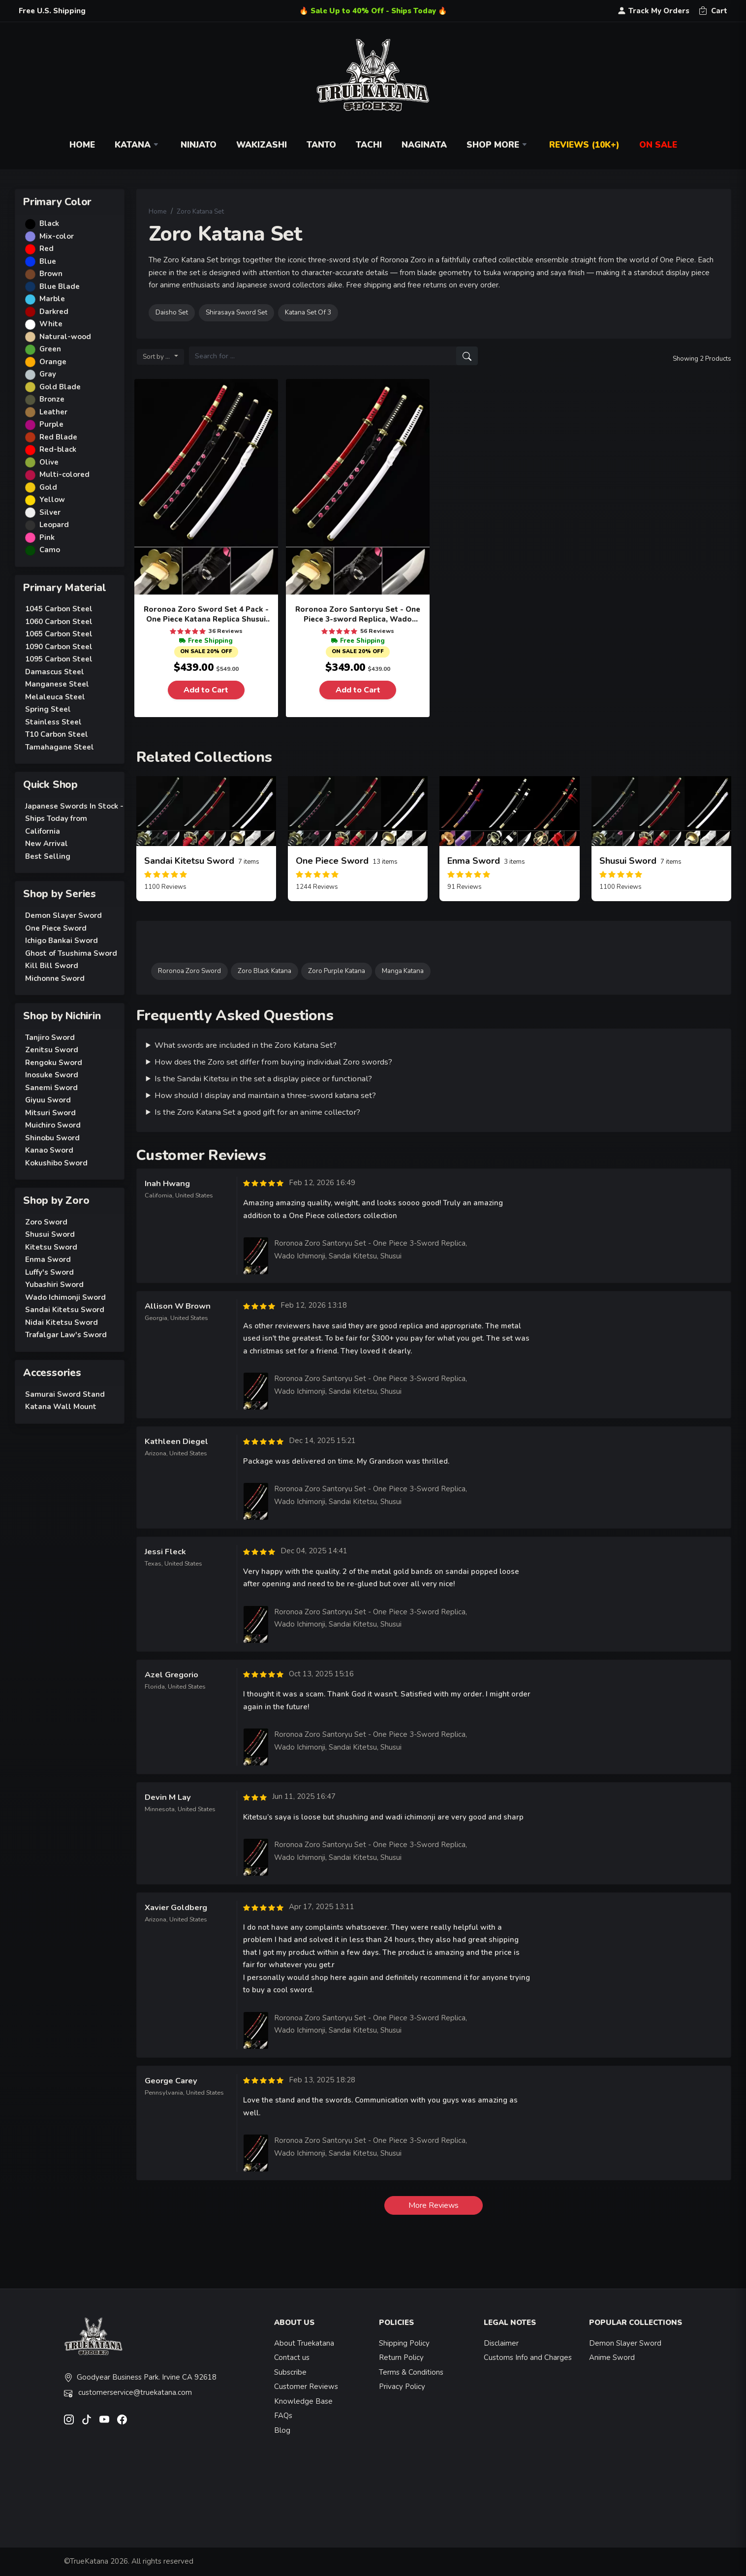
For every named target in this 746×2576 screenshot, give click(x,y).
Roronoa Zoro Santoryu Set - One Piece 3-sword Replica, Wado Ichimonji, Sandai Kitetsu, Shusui (357, 614)
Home (82, 145)
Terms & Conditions (411, 2372)
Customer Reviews (306, 2386)
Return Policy (401, 2357)
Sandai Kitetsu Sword (64, 1310)
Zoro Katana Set (200, 211)
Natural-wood (65, 337)
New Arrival (46, 843)
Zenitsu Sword (51, 1050)
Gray (47, 374)
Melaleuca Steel (55, 697)
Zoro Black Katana (264, 970)
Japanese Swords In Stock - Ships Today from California (74, 818)
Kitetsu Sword (51, 1247)
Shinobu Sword (52, 1138)
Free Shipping (206, 641)
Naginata (424, 145)
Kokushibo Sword (56, 1163)
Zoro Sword (46, 1222)
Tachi (369, 145)
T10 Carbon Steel (56, 734)
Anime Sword (612, 2357)
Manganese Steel (57, 684)
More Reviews (433, 2205)
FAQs (283, 2415)
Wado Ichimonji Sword (65, 1297)
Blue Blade (59, 286)
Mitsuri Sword (50, 1113)
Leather (53, 412)
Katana (138, 145)
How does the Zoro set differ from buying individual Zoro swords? (273, 1062)
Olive (49, 462)
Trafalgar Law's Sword (66, 1335)
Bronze (51, 399)
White (50, 324)
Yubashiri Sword (54, 1284)
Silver (50, 512)
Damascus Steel (54, 672)
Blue (47, 261)
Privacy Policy (402, 2386)
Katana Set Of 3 (308, 312)
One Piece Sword (56, 928)
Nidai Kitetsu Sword (61, 1322)
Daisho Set (171, 312)
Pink (47, 537)
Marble (52, 299)
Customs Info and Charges (528, 2357)
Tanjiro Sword (50, 1037)
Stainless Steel (53, 722)
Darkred (53, 311)
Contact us (292, 2357)
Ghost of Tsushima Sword (71, 953)
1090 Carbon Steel (59, 647)
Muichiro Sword (53, 1125)
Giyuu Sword (48, 1100)
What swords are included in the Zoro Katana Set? (246, 1045)
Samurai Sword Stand (65, 1394)
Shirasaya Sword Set (236, 312)
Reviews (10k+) (584, 145)
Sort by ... (158, 356)
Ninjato (199, 145)
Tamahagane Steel (59, 747)
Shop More (497, 145)
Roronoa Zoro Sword (189, 970)
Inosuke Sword (51, 1075)
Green (50, 349)
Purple (51, 424)
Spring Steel (48, 709)
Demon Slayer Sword (63, 915)
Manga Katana (403, 970)
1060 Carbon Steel (59, 622)
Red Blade (58, 437)
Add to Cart (206, 690)
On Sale (658, 145)
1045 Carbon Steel (59, 609)
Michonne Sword (55, 978)
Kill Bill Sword (51, 966)
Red (46, 248)
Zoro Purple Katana (336, 970)
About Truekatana (304, 2343)
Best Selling (47, 856)
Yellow (52, 499)
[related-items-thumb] (206, 811)
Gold (48, 487)
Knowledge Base (303, 2401)
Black (49, 223)
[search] (467, 355)
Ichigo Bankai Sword (61, 940)
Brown (50, 274)
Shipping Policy (404, 2343)
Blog (282, 2430)
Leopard (54, 525)
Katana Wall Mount (60, 1407)
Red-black (57, 449)
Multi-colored (64, 474)
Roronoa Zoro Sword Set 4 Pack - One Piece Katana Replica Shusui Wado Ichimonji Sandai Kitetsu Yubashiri (206, 614)
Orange (52, 362)
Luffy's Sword (49, 1272)
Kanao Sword (49, 1150)
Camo (49, 550)
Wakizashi (261, 145)
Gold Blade (60, 387)
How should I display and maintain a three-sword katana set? (265, 1095)
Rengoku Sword (53, 1063)
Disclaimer (501, 2343)
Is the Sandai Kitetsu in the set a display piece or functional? (263, 1078)
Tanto (321, 145)
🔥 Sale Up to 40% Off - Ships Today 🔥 (373, 11)
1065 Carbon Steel (59, 634)
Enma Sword (48, 1259)
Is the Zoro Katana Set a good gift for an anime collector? (257, 1112)
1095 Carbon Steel (59, 659)
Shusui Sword (50, 1234)
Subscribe (290, 2372)
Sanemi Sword (51, 1088)
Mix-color (56, 236)
